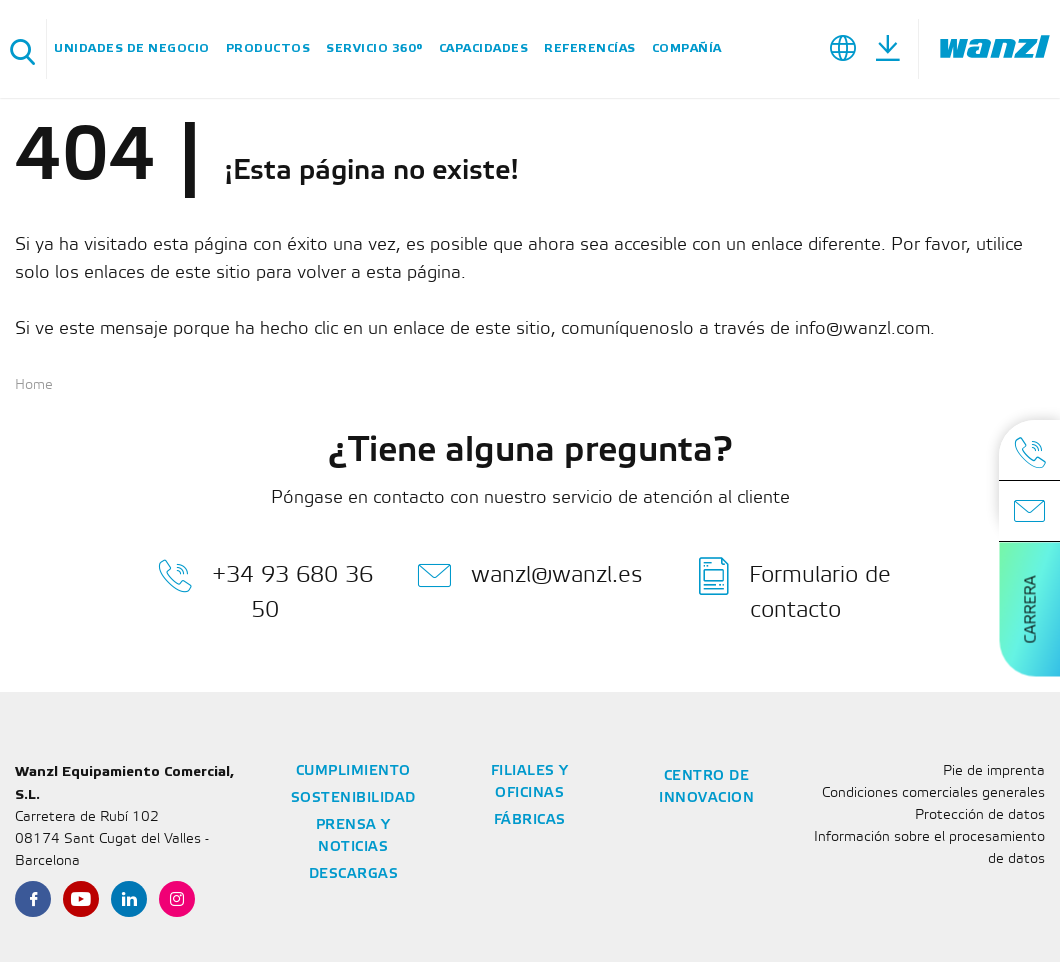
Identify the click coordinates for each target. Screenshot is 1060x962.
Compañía (687, 48)
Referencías (590, 48)
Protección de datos (980, 815)
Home (34, 385)
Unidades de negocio (132, 48)
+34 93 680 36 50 (265, 589)
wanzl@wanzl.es (530, 576)
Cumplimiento (353, 771)
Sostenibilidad (353, 798)
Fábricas (530, 820)
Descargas (354, 874)
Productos (268, 48)
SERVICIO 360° (374, 48)
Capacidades (484, 48)
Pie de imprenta (994, 771)
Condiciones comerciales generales (933, 793)
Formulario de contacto (795, 589)
